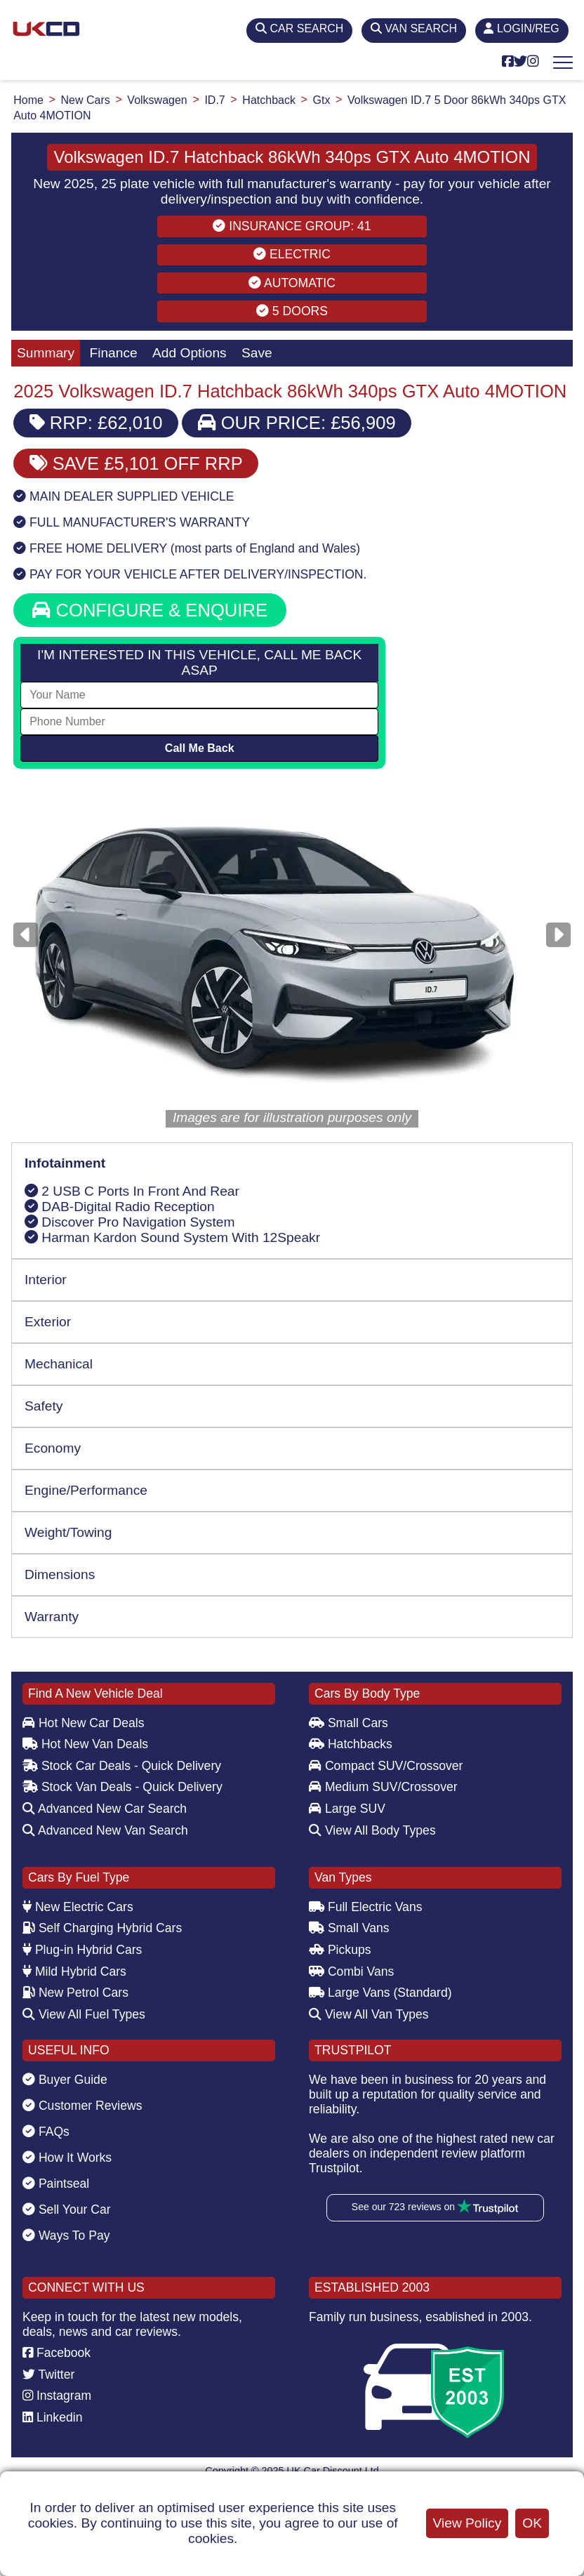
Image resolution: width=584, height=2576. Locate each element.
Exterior (48, 1321)
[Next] (558, 934)
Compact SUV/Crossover (386, 1766)
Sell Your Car (66, 2209)
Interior (46, 1279)
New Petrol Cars (75, 1993)
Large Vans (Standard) (380, 1993)
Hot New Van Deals (85, 1744)
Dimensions (60, 1574)
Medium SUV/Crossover (383, 1787)
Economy (53, 1448)
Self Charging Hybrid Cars (102, 1928)
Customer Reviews (82, 2106)
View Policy (467, 2523)
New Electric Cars (77, 1907)
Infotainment (65, 1163)
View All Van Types (369, 2014)
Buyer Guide (64, 2080)
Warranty (52, 1616)
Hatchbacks (350, 1744)
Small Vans (349, 1928)
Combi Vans (351, 1971)
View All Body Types (372, 1830)
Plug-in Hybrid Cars (82, 1950)
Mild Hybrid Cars (74, 1971)
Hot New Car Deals (83, 1723)
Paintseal (55, 2184)
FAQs (45, 2132)
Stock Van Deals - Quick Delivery (122, 1787)
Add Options (189, 352)
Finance (113, 352)
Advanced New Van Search (105, 1830)
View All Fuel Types (83, 2014)
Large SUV (347, 1809)
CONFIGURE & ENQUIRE (149, 610)
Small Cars (348, 1723)
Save (256, 352)
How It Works (67, 2158)
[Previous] (25, 934)
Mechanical (59, 1363)
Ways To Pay (66, 2235)
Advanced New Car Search (104, 1809)
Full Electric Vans (366, 1907)
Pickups (340, 1950)
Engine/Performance (86, 1490)
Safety (43, 1406)
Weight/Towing (68, 1532)
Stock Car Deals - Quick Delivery (121, 1766)
